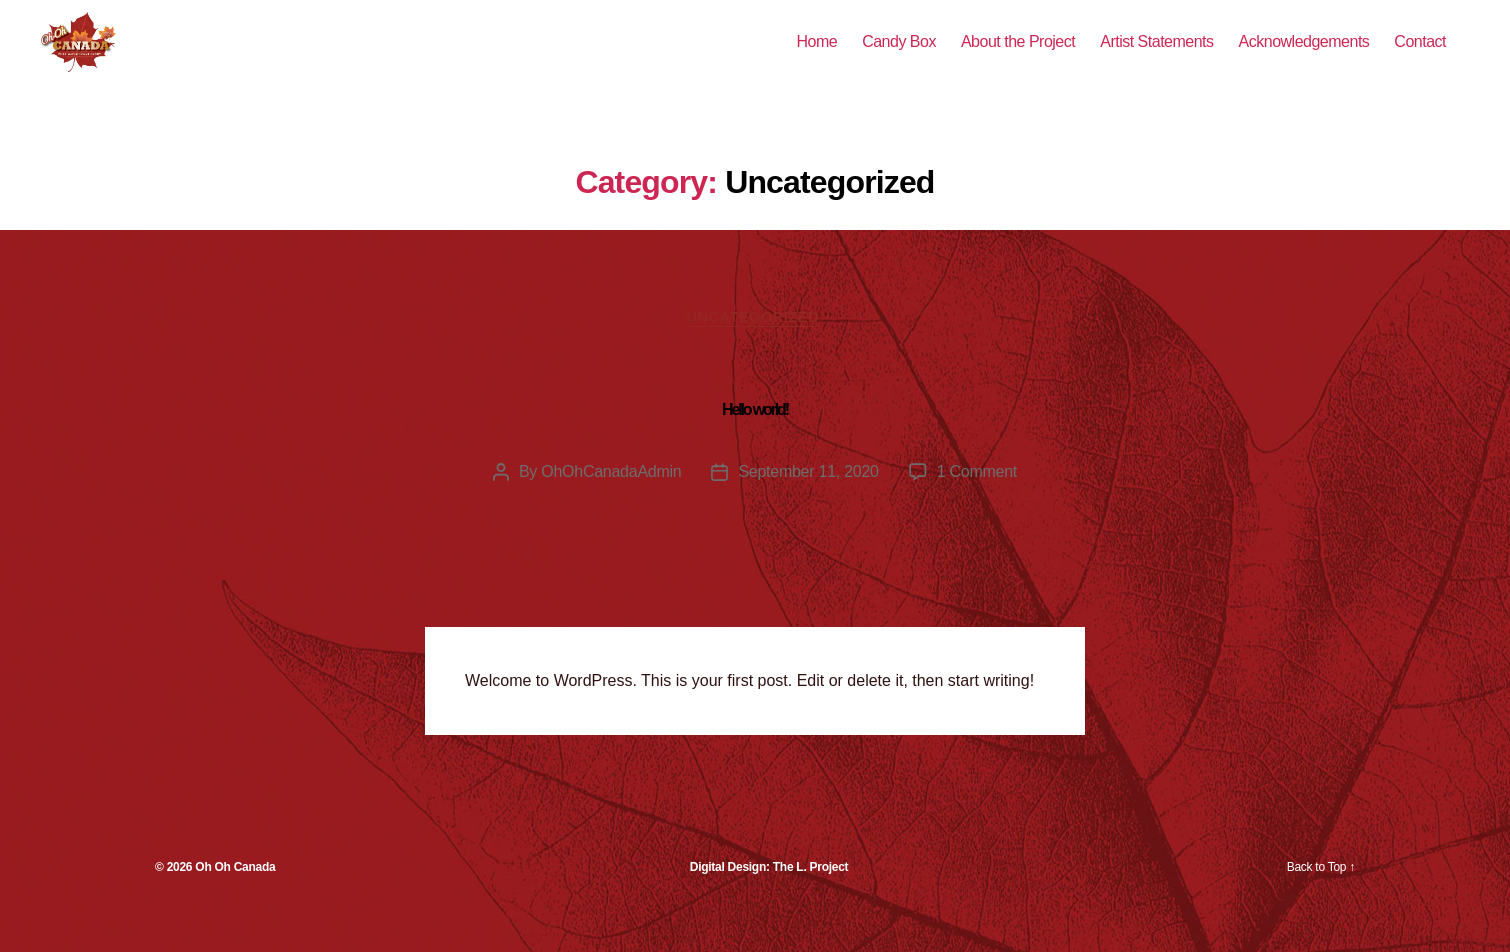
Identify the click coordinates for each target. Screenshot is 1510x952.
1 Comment (977, 504)
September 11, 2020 (808, 504)
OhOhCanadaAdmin (611, 504)
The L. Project (811, 900)
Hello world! (755, 442)
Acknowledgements (1304, 56)
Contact (1420, 56)
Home (816, 56)
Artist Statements (1156, 56)
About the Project (1018, 56)
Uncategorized (755, 348)
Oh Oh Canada (235, 900)
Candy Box (899, 56)
